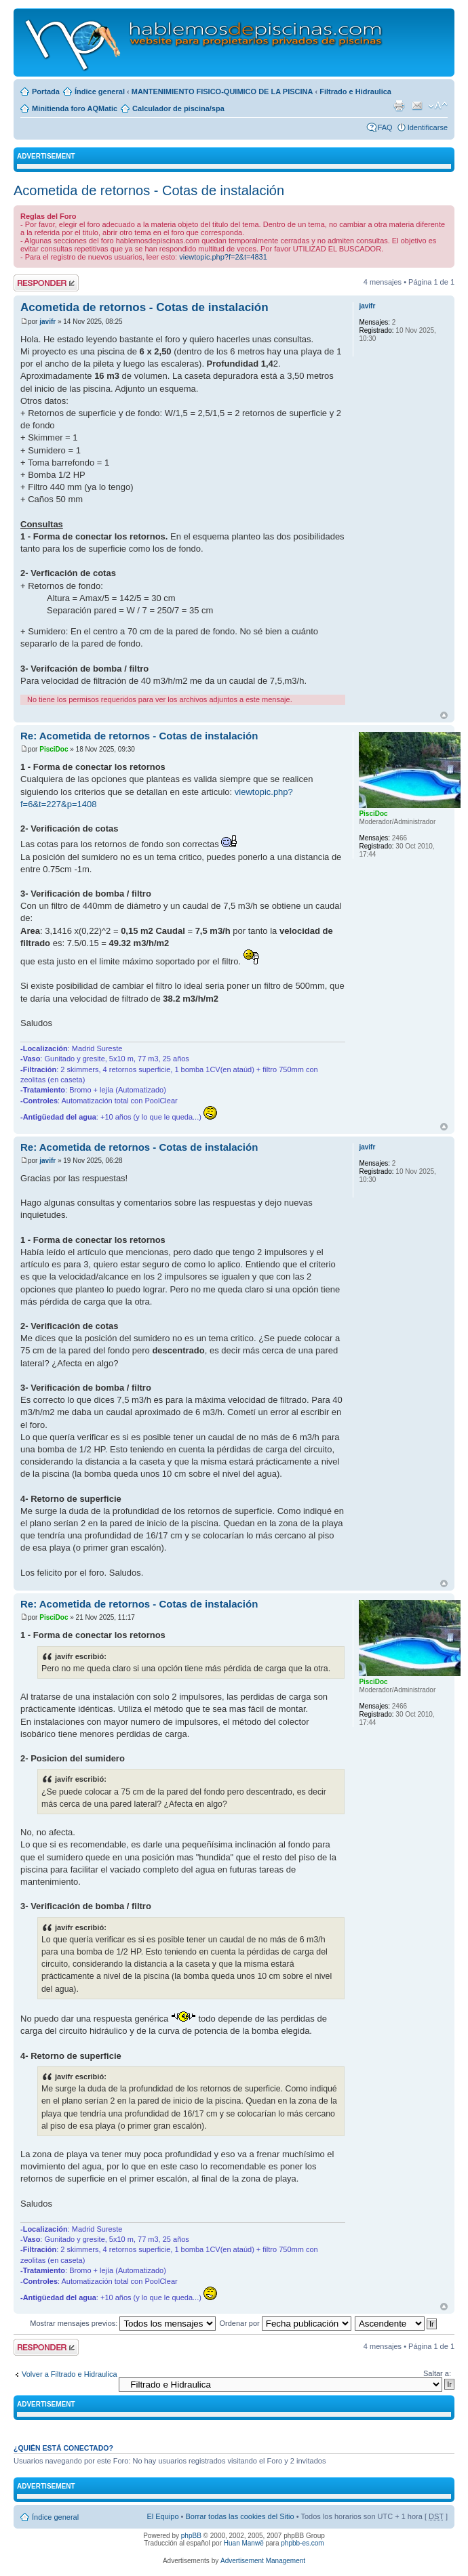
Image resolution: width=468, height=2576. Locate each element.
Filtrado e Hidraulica (355, 91)
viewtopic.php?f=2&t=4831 (223, 257)
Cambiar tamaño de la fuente (438, 106)
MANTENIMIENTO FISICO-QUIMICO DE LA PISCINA (222, 91)
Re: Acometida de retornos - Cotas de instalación (139, 735)
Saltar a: (437, 2373)
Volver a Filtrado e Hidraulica (69, 2374)
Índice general (100, 91)
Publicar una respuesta (46, 282)
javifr (47, 321)
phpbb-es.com (302, 2543)
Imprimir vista (398, 106)
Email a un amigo (417, 106)
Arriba (444, 715)
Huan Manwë (244, 2543)
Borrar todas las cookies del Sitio (239, 2516)
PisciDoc (53, 749)
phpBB (191, 2535)
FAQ (385, 127)
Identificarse (428, 127)
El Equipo (162, 2516)
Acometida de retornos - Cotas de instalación (149, 190)
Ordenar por (285, 2323)
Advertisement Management (262, 2560)
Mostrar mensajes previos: (123, 2323)
